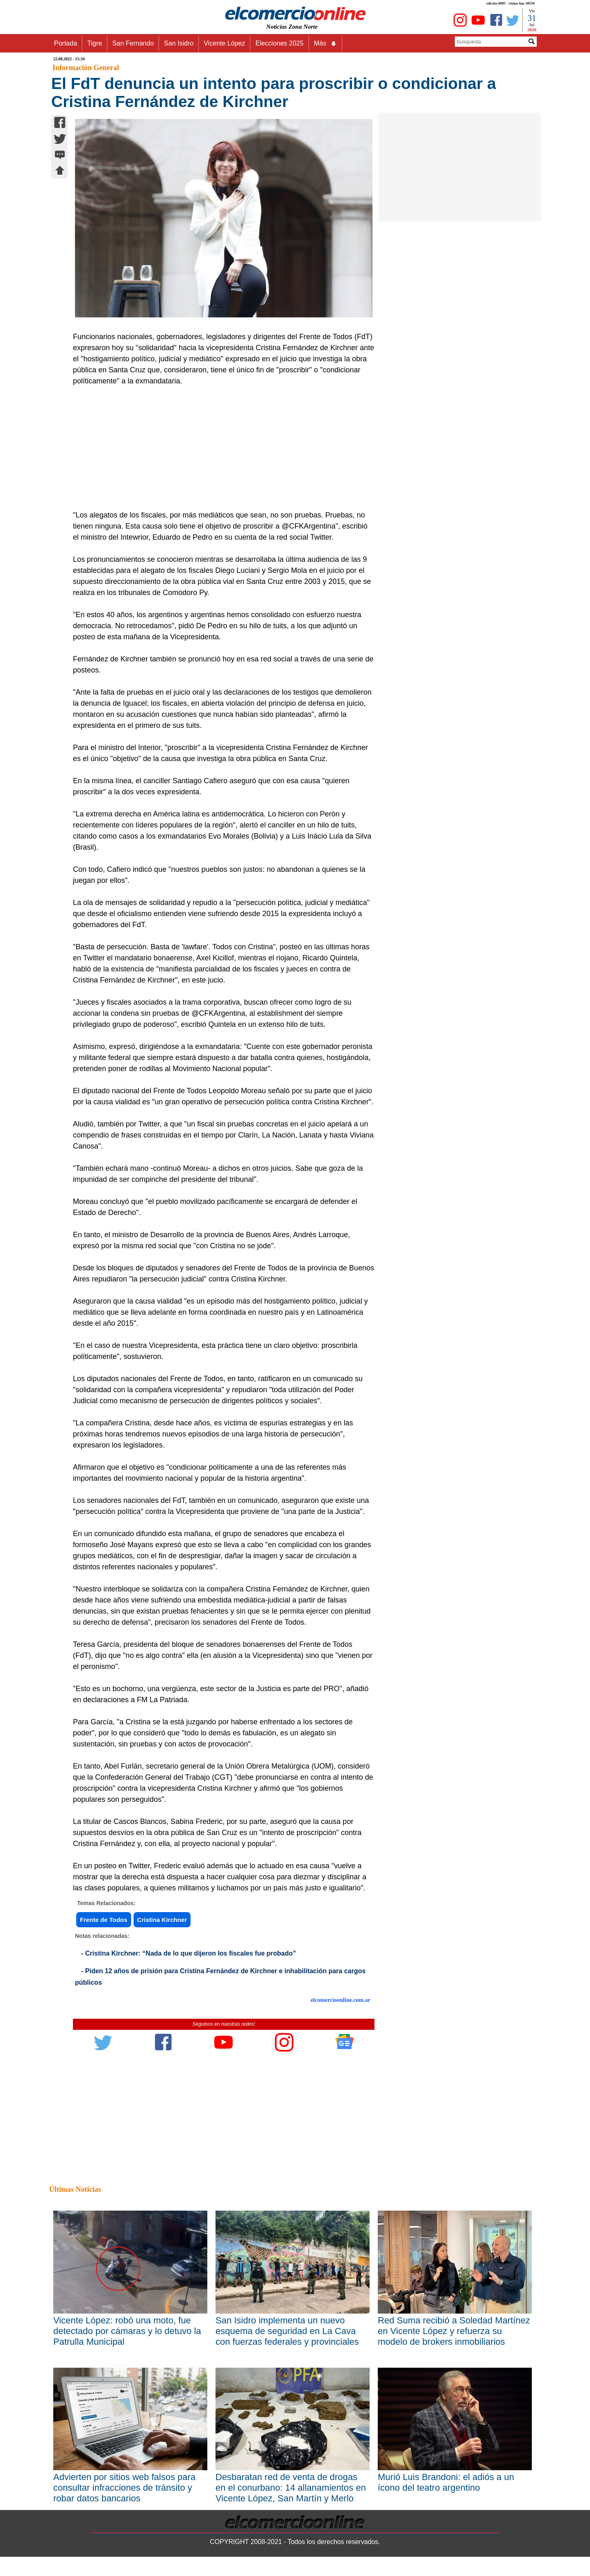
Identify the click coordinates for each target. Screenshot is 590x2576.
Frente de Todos (103, 1919)
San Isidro (178, 43)
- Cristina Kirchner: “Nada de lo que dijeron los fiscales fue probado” (188, 1953)
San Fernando (133, 43)
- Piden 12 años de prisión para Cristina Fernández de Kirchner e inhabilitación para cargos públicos (220, 1976)
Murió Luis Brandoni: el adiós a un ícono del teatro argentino (446, 2482)
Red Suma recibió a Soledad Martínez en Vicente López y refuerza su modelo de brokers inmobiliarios (454, 2331)
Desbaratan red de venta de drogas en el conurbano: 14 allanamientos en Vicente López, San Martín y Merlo (291, 2487)
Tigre (94, 43)
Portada (65, 43)
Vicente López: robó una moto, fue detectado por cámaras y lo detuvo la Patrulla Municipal (127, 2331)
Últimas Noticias (75, 2189)
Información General (85, 68)
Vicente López (224, 43)
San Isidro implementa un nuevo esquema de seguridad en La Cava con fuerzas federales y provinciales (287, 2331)
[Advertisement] (219, 448)
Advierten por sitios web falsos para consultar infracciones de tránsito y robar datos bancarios (124, 2487)
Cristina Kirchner (162, 1919)
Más (325, 43)
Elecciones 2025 (279, 43)
